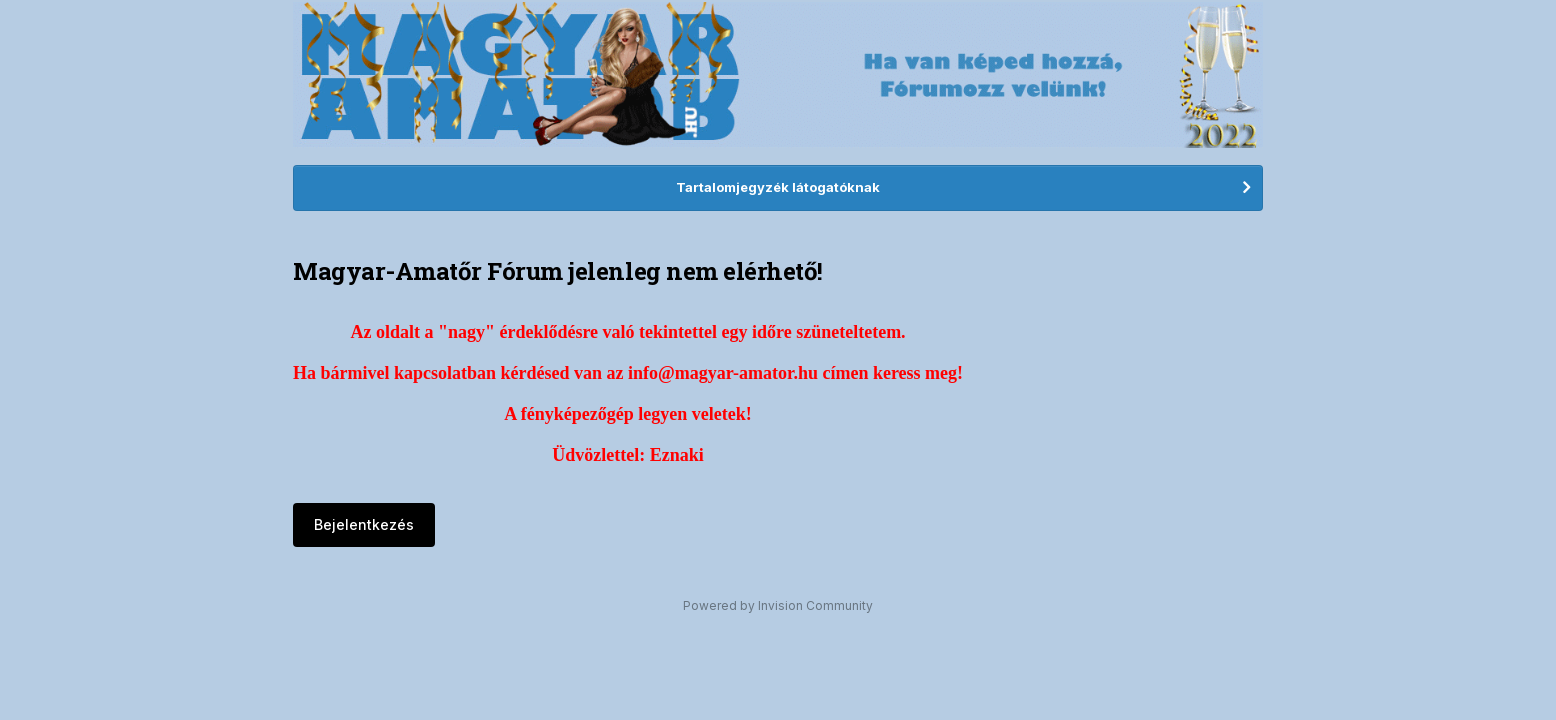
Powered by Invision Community (778, 605)
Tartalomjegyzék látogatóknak (778, 187)
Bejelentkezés (364, 524)
